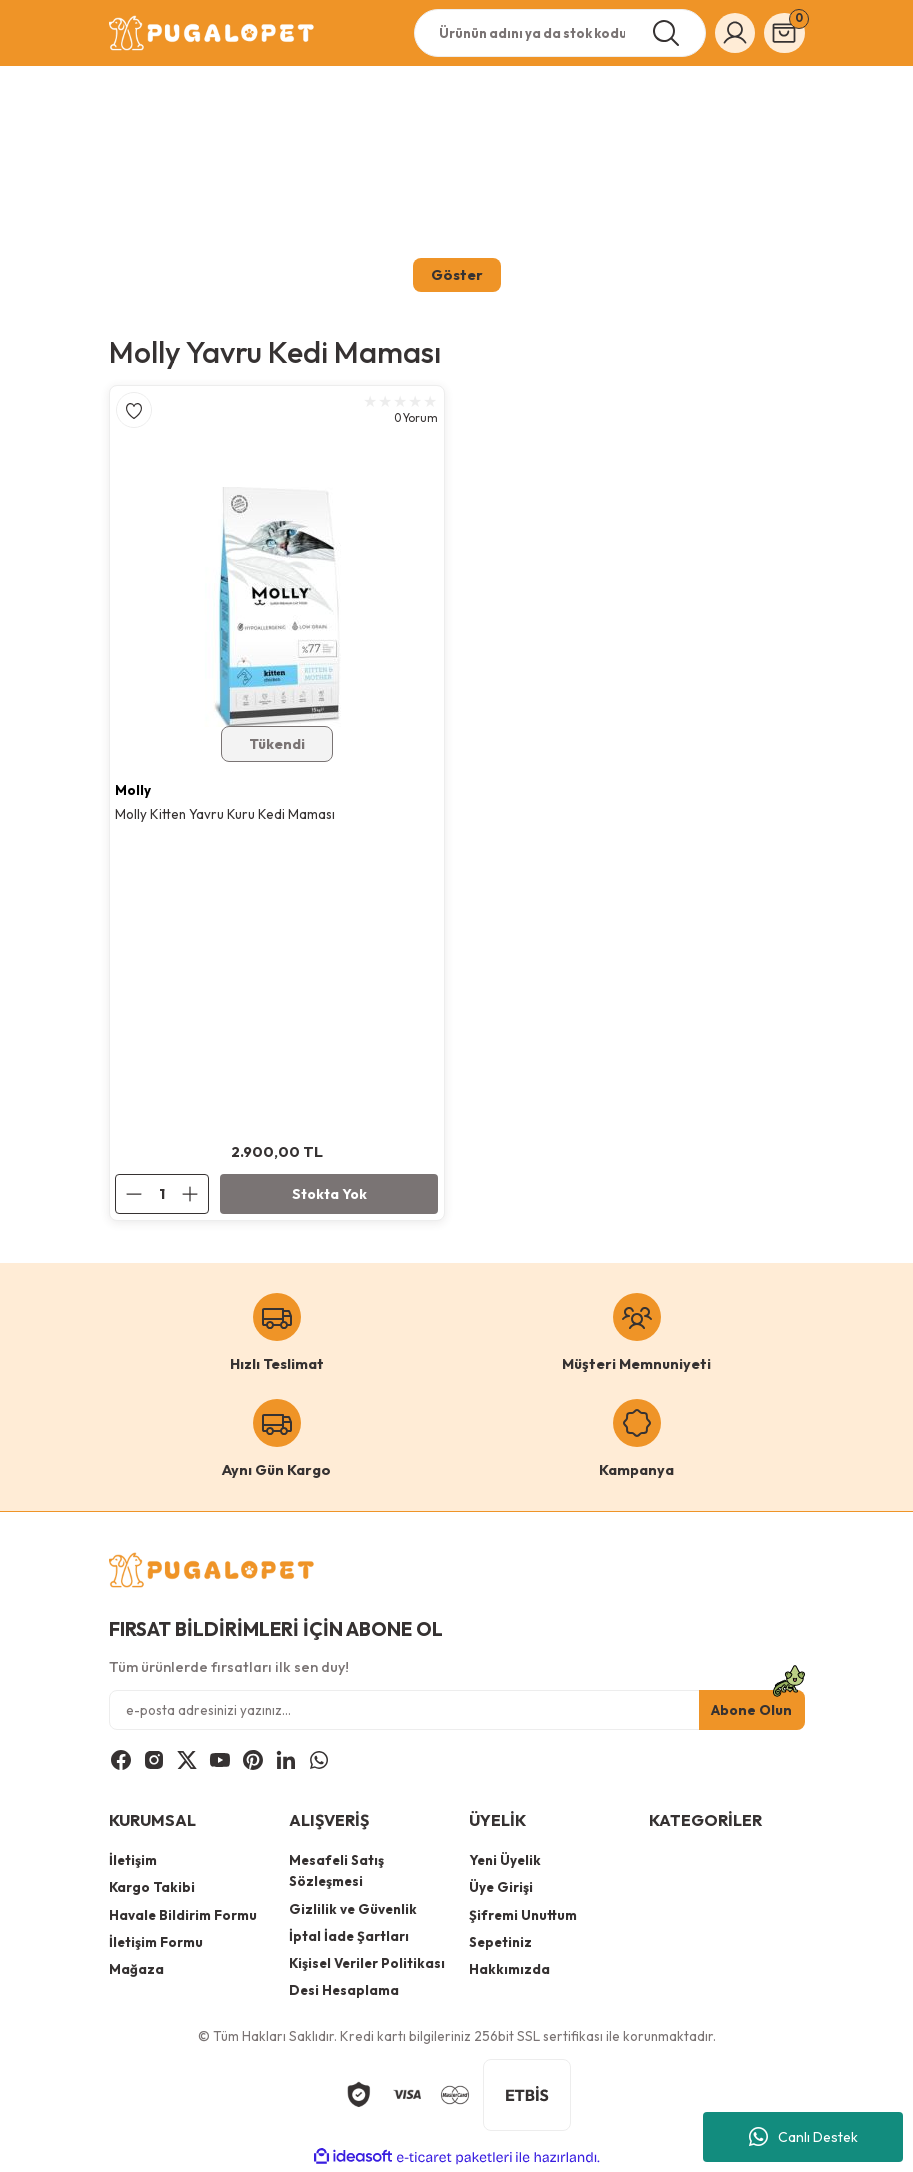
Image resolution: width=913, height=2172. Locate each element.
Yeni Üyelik (505, 1861)
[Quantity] (163, 1195)
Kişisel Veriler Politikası (367, 1964)
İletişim (133, 1861)
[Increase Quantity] (195, 1195)
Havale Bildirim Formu (183, 1916)
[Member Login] (730, 33)
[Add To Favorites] (134, 410)
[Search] (551, 33)
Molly (134, 790)
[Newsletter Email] (457, 1711)
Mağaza (136, 1970)
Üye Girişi (501, 1888)
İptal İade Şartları (349, 1937)
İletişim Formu (156, 1943)
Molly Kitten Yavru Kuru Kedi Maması (226, 815)
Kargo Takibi (152, 1888)
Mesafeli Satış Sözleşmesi (336, 1871)
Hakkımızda (509, 1970)
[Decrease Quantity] (130, 1195)
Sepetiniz (500, 1943)
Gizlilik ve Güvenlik (353, 1910)
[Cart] (783, 33)
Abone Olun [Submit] (752, 1711)
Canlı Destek (803, 2137)
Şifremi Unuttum (523, 1916)
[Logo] (213, 33)
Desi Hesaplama (344, 1991)
